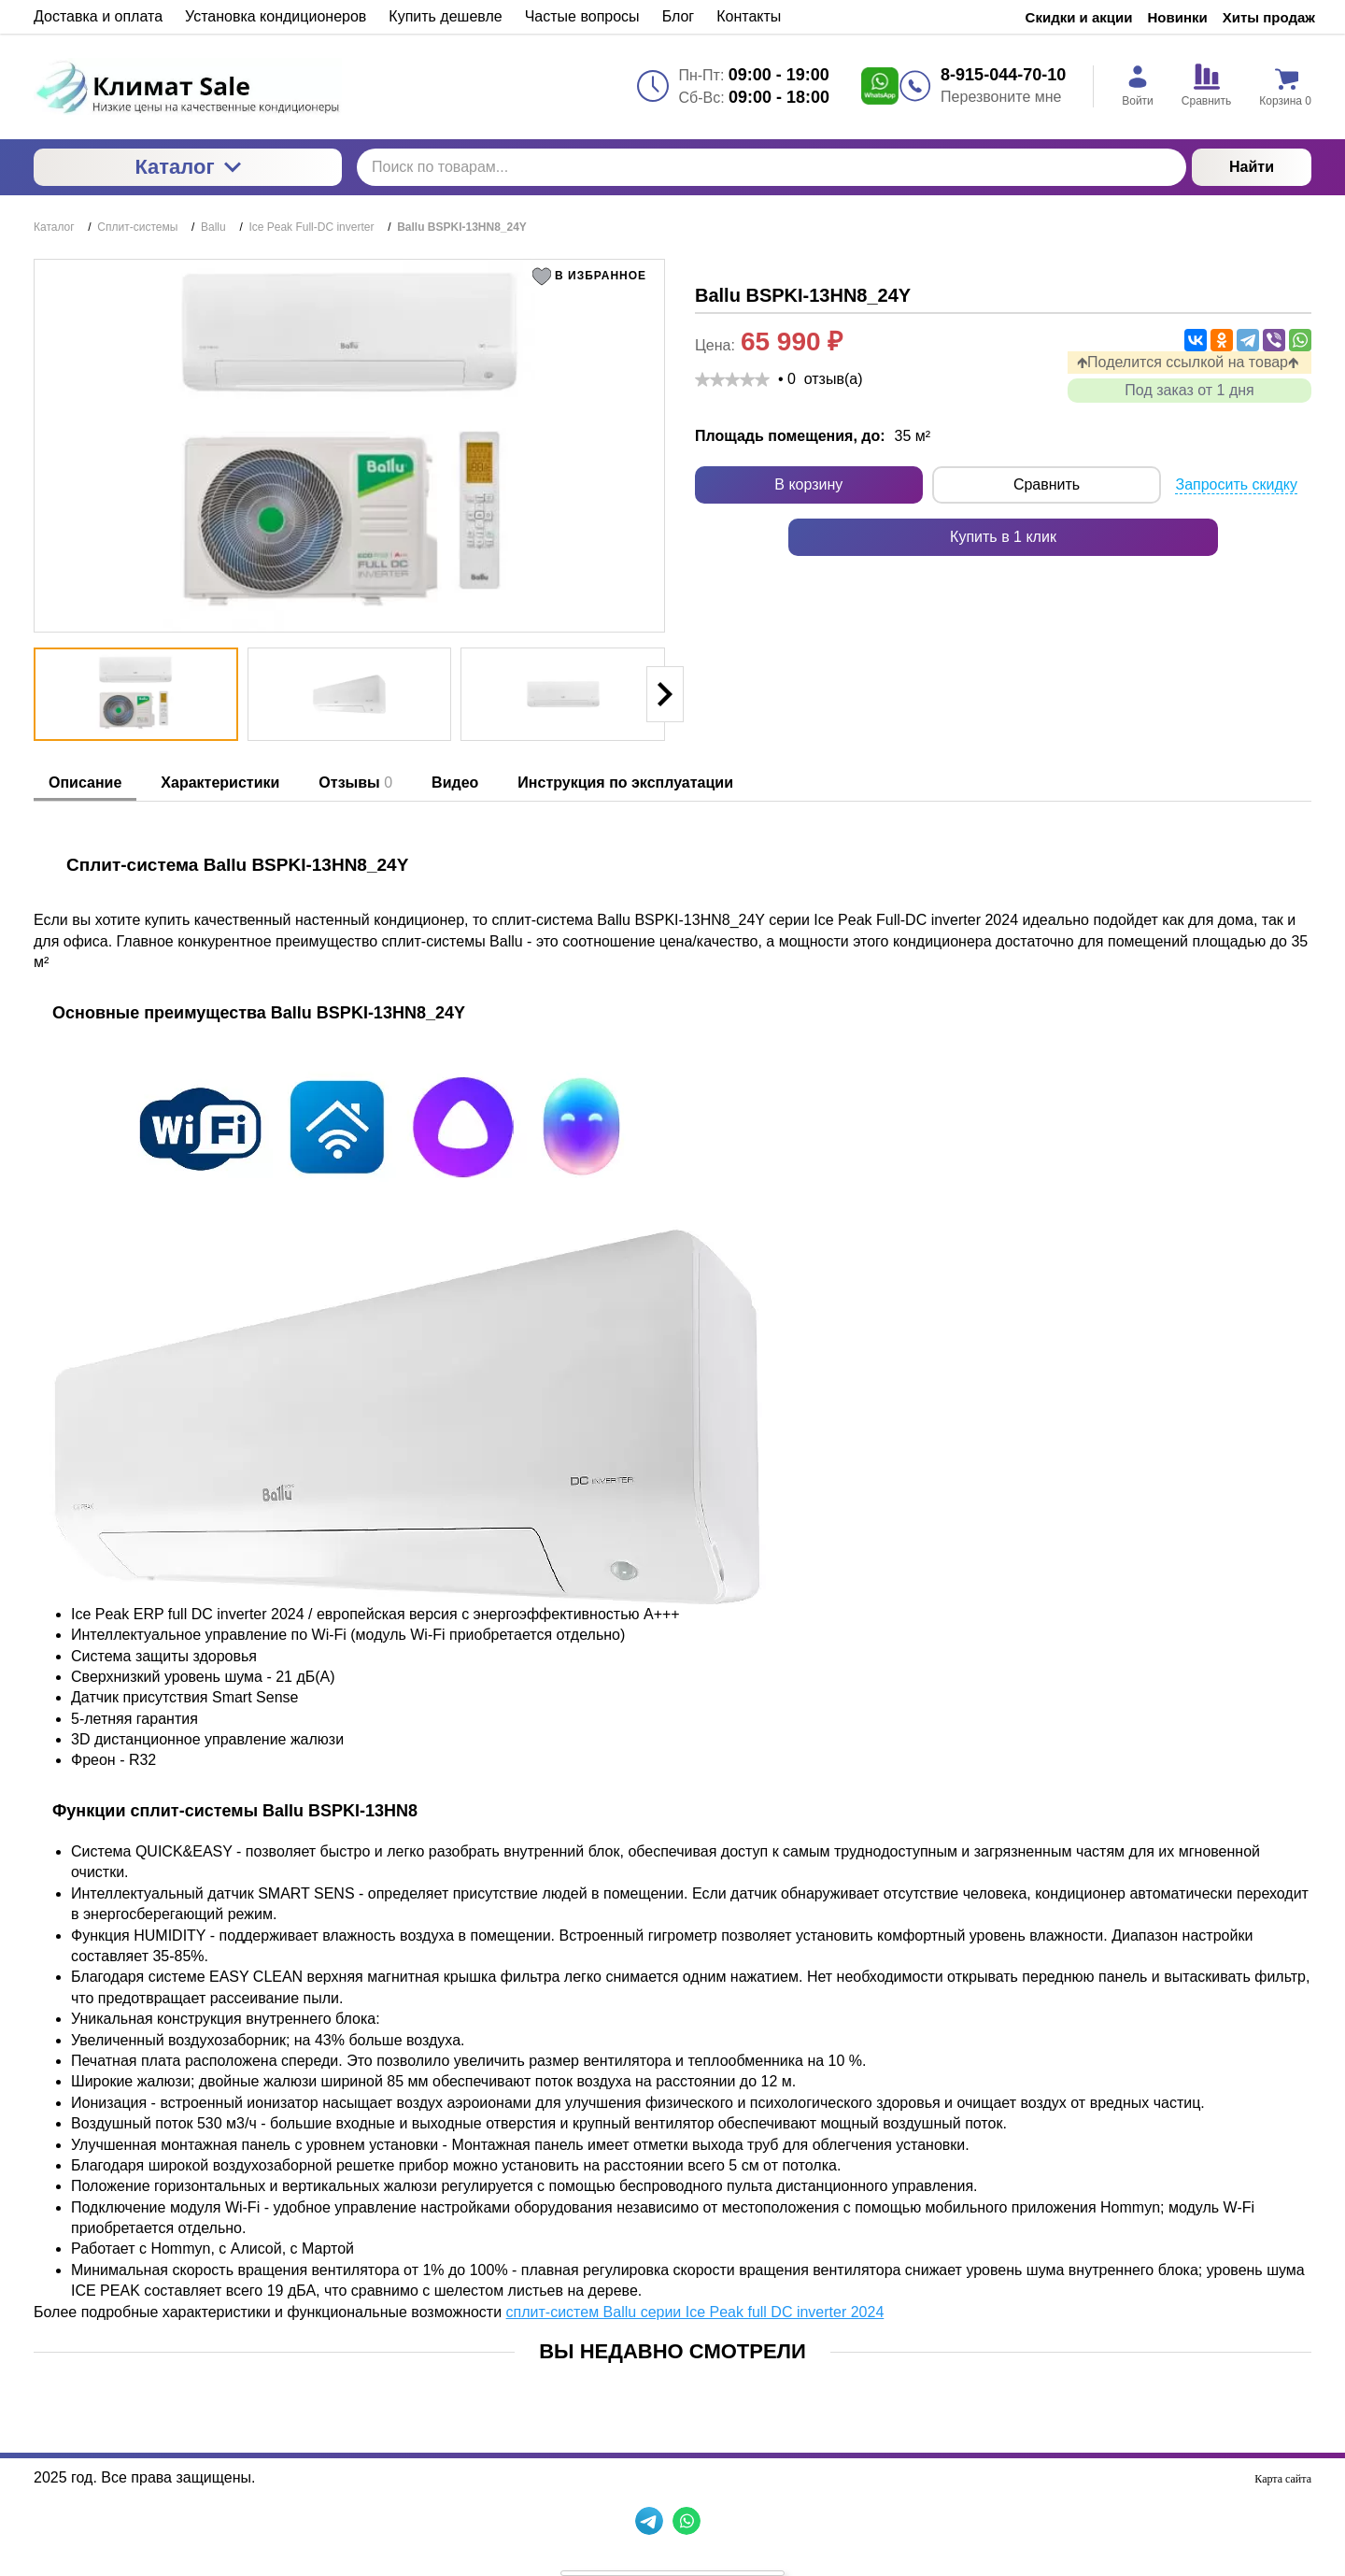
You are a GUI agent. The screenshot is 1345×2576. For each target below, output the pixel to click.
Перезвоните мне (1001, 97)
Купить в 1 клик (1003, 537)
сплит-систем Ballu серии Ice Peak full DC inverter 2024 (695, 2312)
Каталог (187, 166)
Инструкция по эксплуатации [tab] (625, 782)
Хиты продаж (1269, 17)
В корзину (808, 484)
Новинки (1178, 17)
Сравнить (1046, 484)
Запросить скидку (1236, 484)
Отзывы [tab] (355, 782)
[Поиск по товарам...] (771, 167)
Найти (1251, 167)
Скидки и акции (1079, 17)
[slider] (732, 379)
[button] (592, 276)
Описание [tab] (85, 782)
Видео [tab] (455, 782)
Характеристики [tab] (220, 782)
